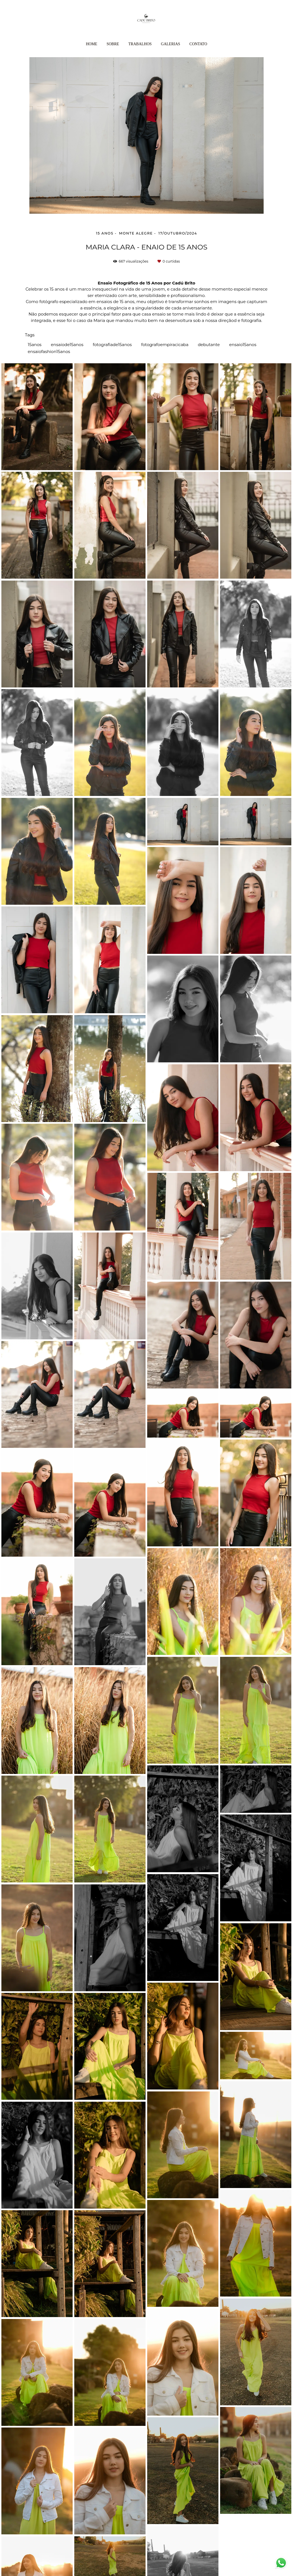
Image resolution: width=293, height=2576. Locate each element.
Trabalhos (140, 44)
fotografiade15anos (112, 344)
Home (91, 44)
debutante (209, 344)
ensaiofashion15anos (49, 351)
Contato (198, 44)
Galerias (170, 44)
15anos (35, 344)
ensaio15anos (242, 344)
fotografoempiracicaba (164, 344)
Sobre (112, 44)
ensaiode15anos (67, 344)
